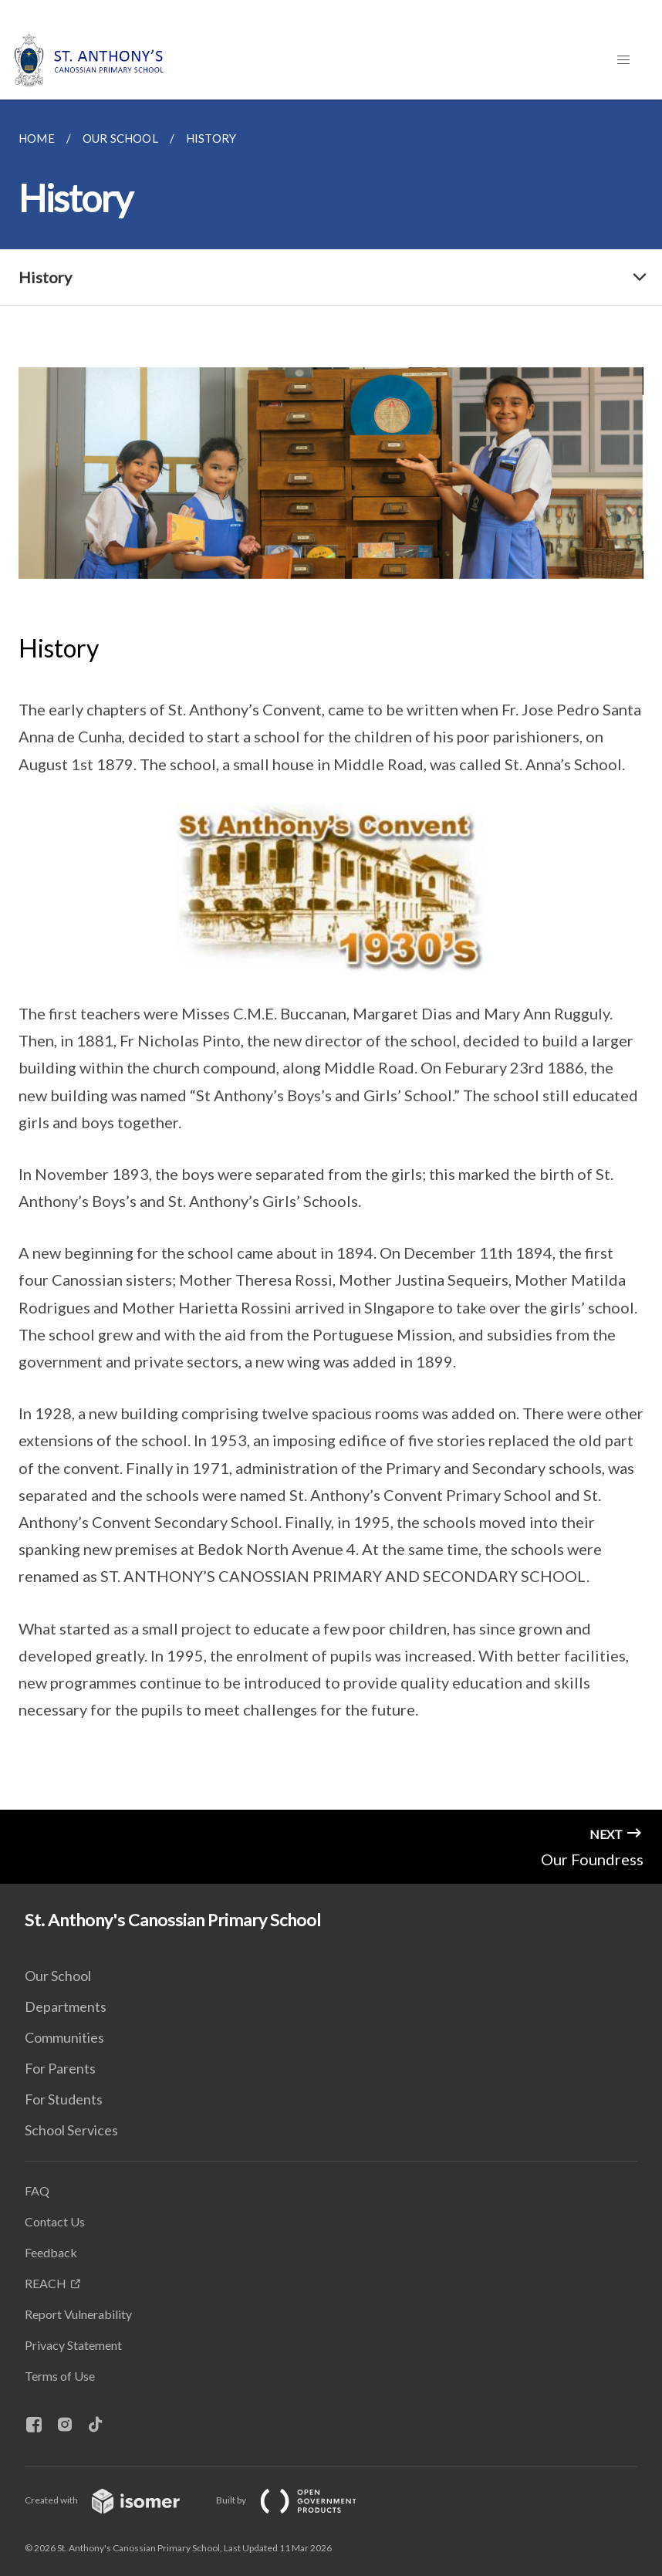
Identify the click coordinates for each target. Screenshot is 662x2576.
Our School (58, 1975)
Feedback (51, 2252)
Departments (65, 2006)
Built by (298, 2500)
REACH (45, 2283)
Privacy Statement (73, 2345)
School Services (71, 2129)
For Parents (60, 2068)
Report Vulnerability (78, 2314)
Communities (64, 2037)
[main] (331, 955)
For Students (64, 2099)
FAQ (37, 2190)
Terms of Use (60, 2375)
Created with (114, 2500)
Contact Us (55, 2221)
